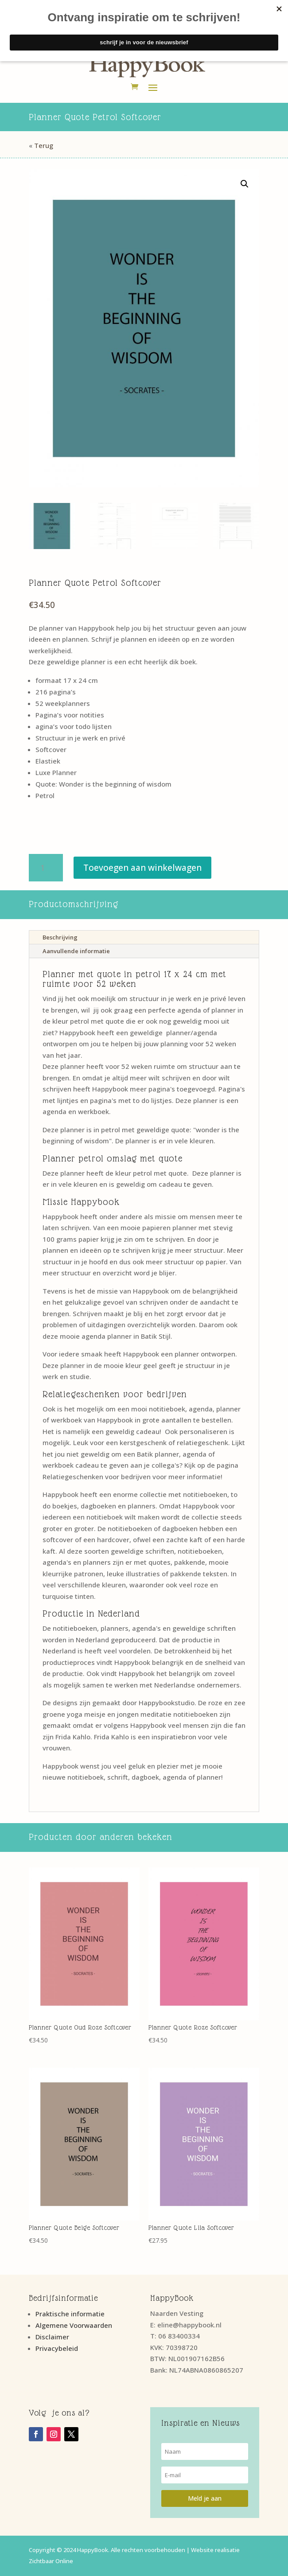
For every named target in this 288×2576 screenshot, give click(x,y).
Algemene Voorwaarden (73, 2325)
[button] (245, 184)
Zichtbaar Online (51, 2561)
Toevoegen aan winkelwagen (142, 867)
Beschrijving (60, 937)
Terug (43, 145)
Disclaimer (52, 2336)
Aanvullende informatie (76, 951)
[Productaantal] (46, 868)
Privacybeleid (56, 2348)
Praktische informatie (70, 2313)
